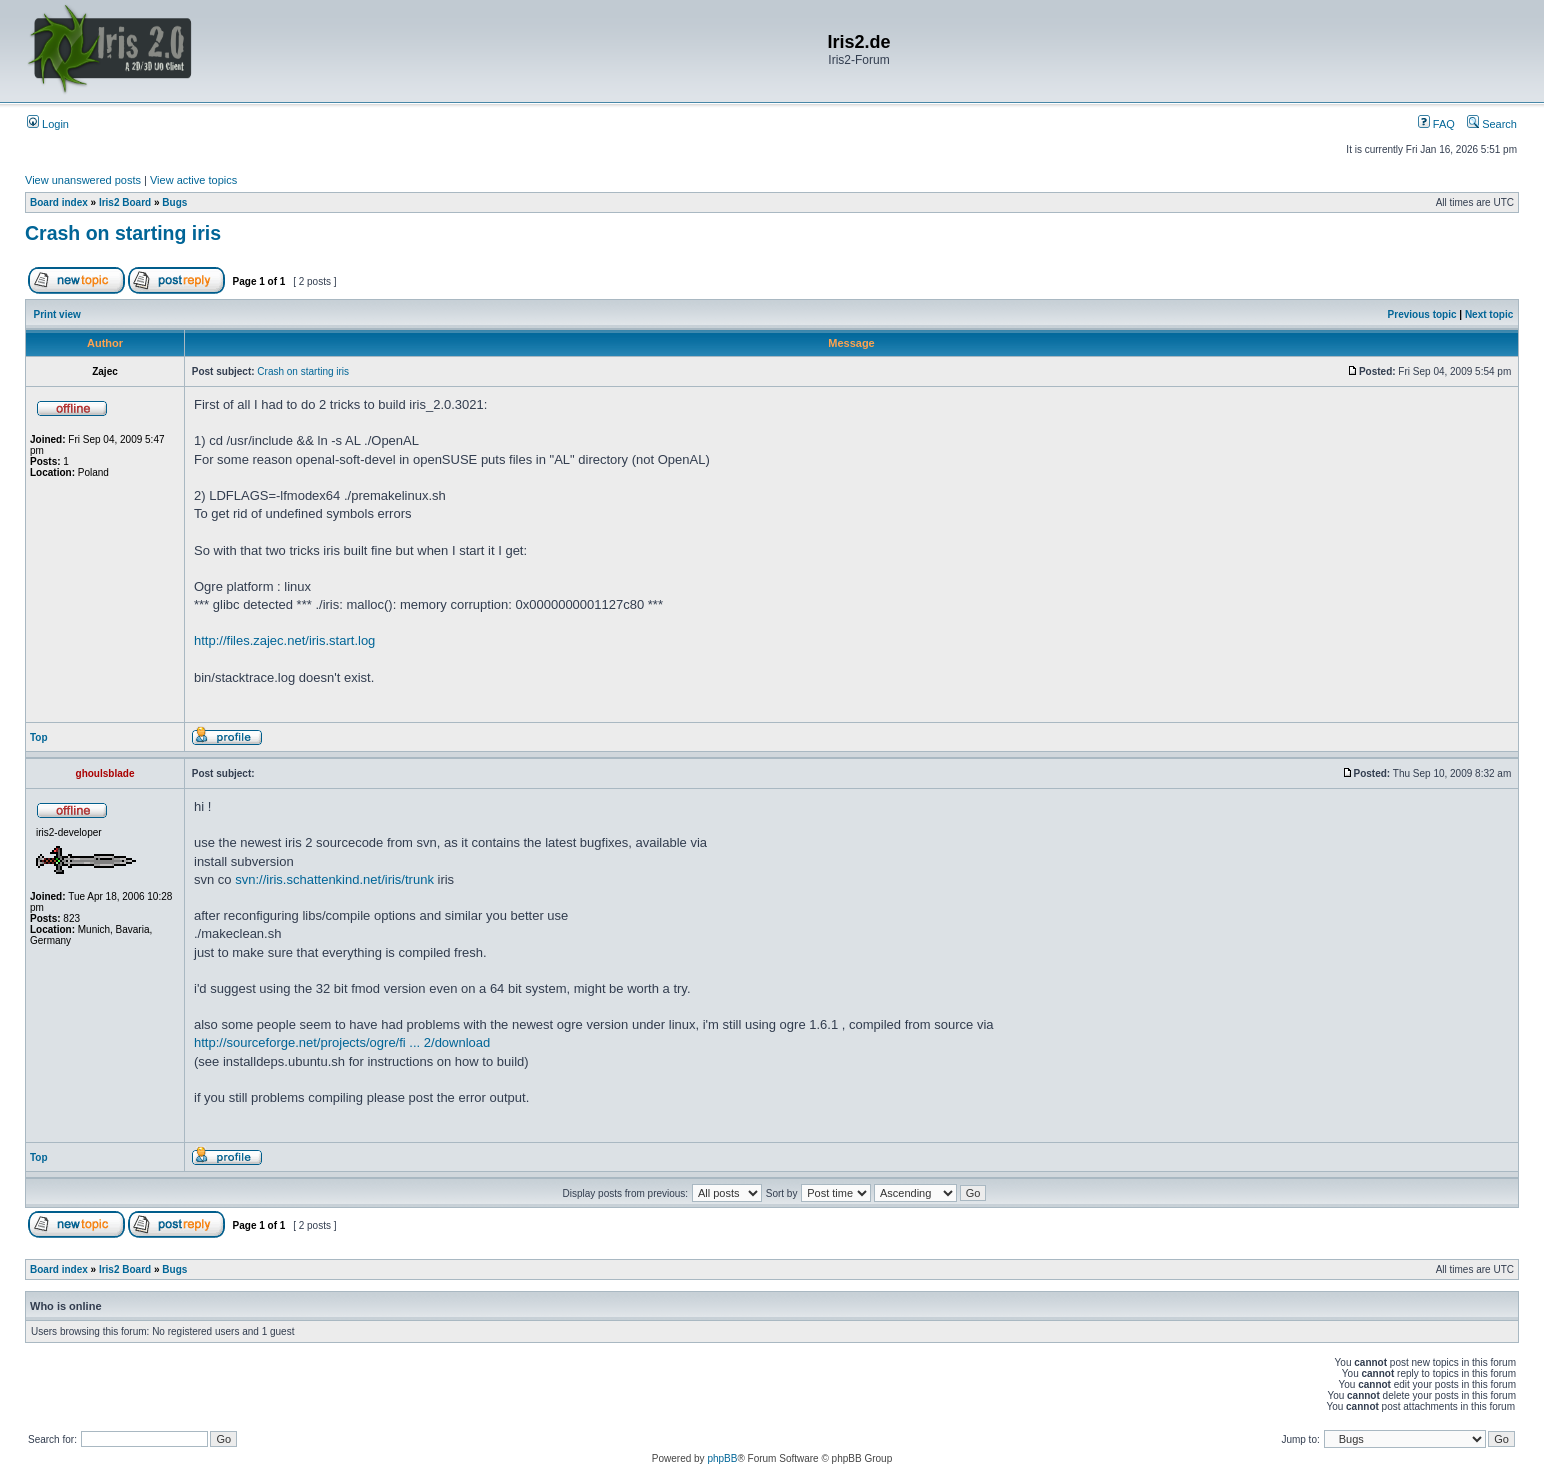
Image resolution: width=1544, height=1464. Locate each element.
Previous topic (1422, 314)
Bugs (174, 202)
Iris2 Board (125, 202)
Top (39, 737)
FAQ (1436, 124)
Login (48, 124)
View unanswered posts (83, 180)
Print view (57, 314)
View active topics (193, 180)
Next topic (1489, 314)
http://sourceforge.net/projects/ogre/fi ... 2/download (342, 1042)
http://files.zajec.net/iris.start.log (284, 640)
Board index (59, 202)
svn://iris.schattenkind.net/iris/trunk (334, 879)
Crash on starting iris (123, 233)
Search (1492, 124)
